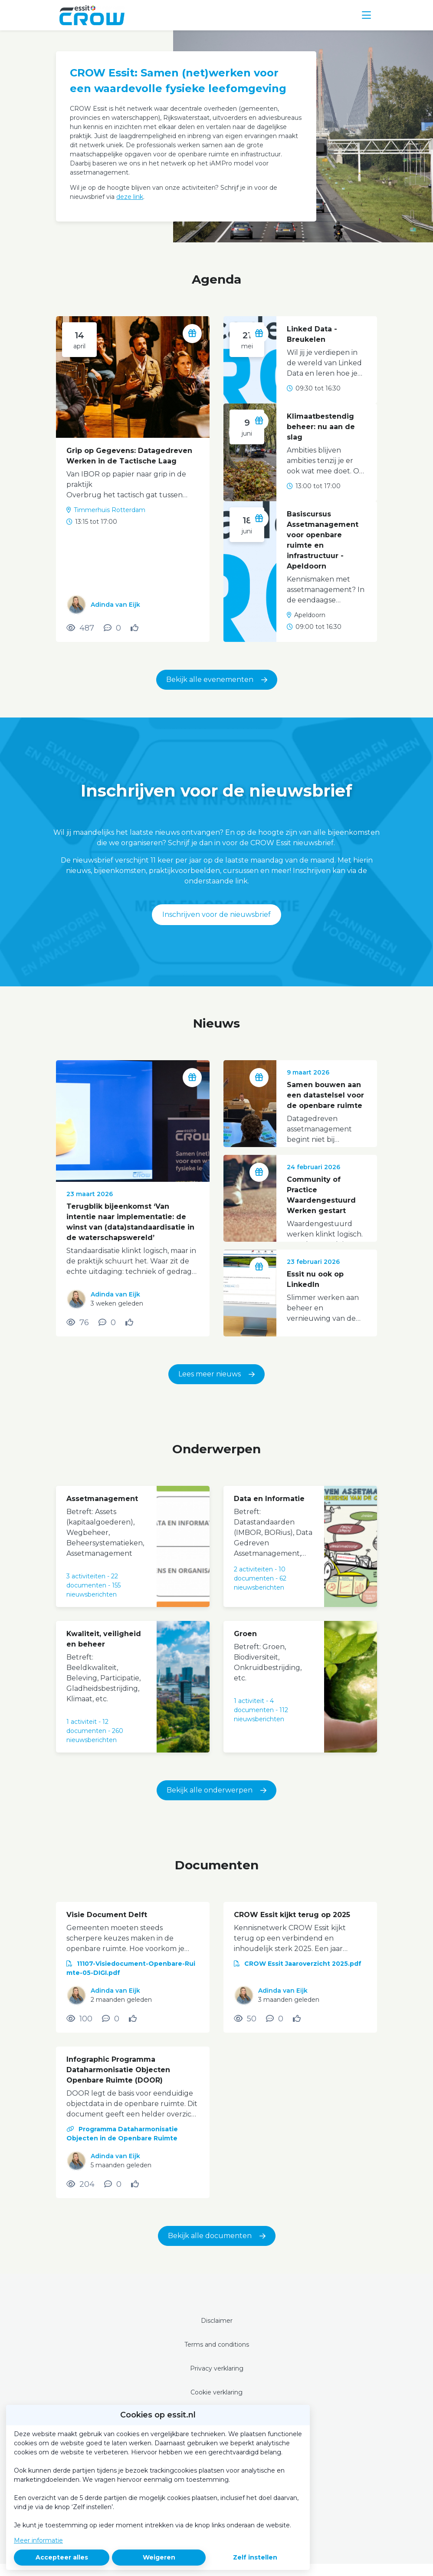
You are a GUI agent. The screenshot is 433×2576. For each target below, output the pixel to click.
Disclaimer (217, 2321)
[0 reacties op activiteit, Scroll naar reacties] (112, 628)
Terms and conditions (216, 2344)
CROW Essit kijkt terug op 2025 (292, 1915)
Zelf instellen (255, 2557)
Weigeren (159, 2557)
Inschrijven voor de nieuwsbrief (216, 914)
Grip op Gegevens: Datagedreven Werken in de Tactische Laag (129, 455)
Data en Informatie (269, 1499)
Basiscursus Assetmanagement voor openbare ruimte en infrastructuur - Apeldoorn (322, 540)
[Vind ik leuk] (136, 628)
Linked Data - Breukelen (312, 334)
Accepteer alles (62, 2557)
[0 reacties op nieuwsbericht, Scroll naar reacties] (107, 1322)
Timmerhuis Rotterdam (109, 510)
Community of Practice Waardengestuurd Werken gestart (321, 1195)
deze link (129, 197)
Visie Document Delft (106, 1915)
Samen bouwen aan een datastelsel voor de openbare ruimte (325, 1095)
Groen (245, 1634)
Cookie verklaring (216, 2392)
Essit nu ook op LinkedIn (315, 1279)
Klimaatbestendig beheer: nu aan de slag (321, 426)
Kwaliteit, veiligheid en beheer (103, 1639)
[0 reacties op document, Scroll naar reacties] (110, 2019)
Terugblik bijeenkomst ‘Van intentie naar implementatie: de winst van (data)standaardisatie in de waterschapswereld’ (130, 1222)
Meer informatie (38, 2540)
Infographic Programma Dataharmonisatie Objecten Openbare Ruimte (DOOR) (118, 2069)
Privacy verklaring (216, 2368)
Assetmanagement (102, 1499)
